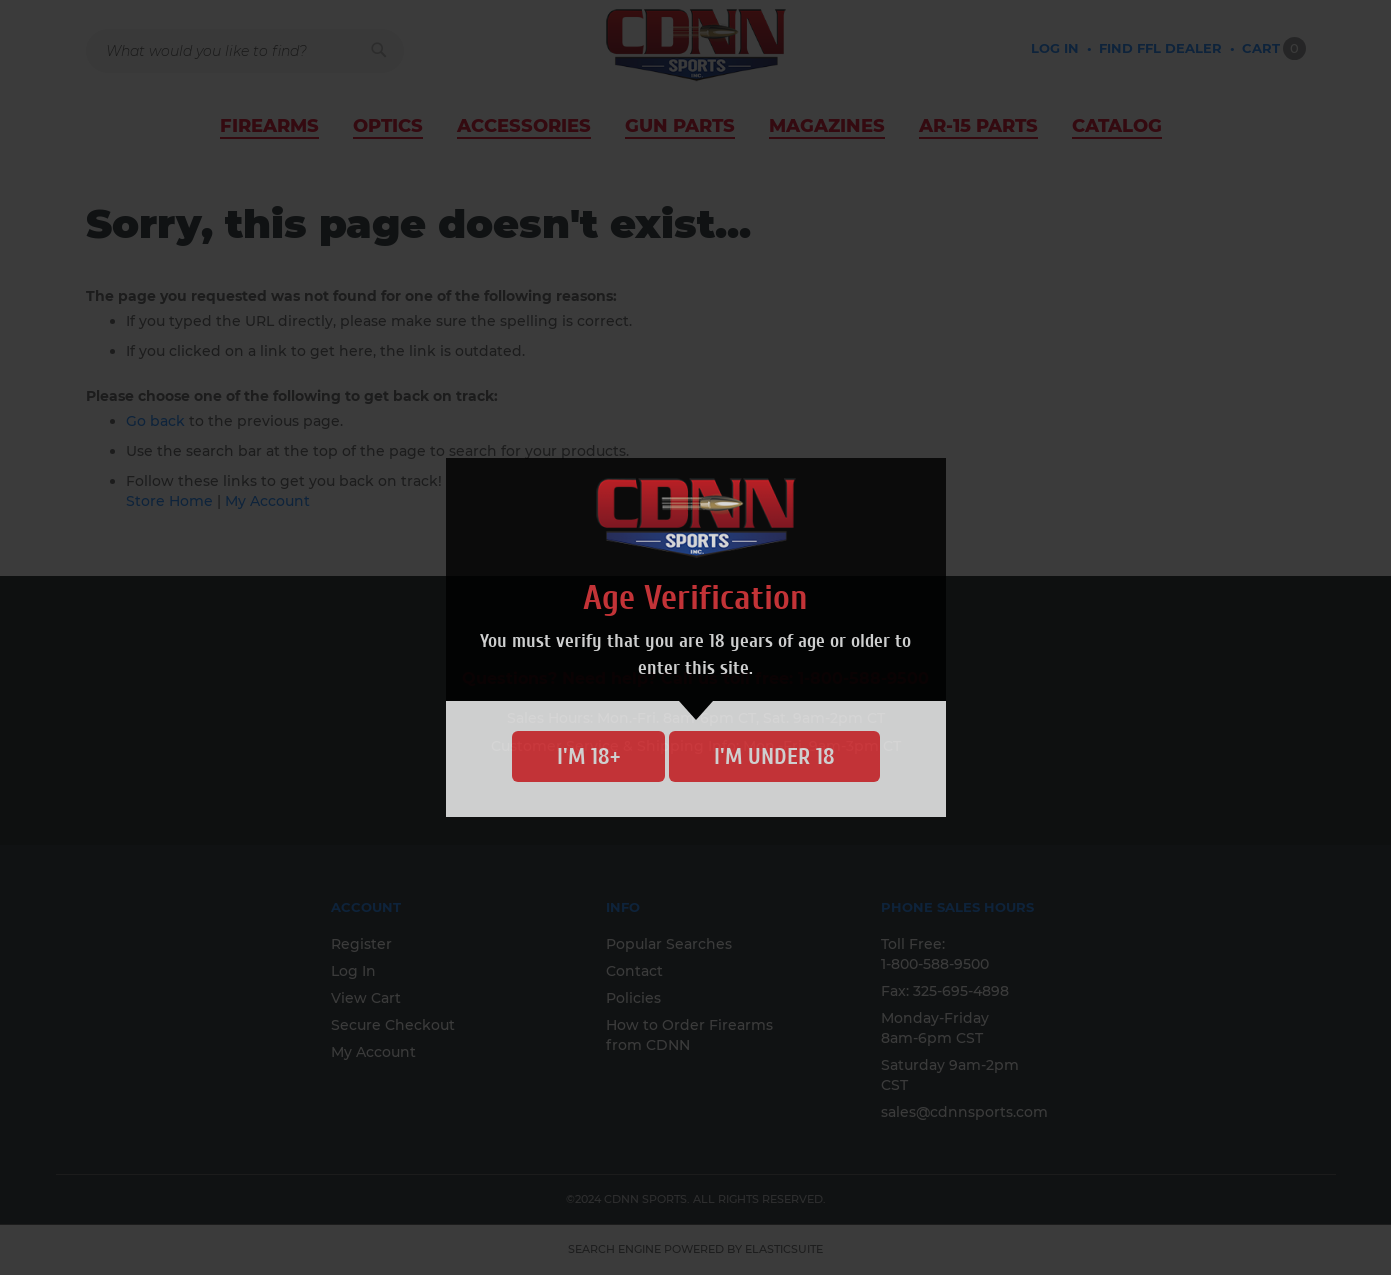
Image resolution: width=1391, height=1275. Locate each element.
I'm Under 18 (774, 756)
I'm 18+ (588, 756)
